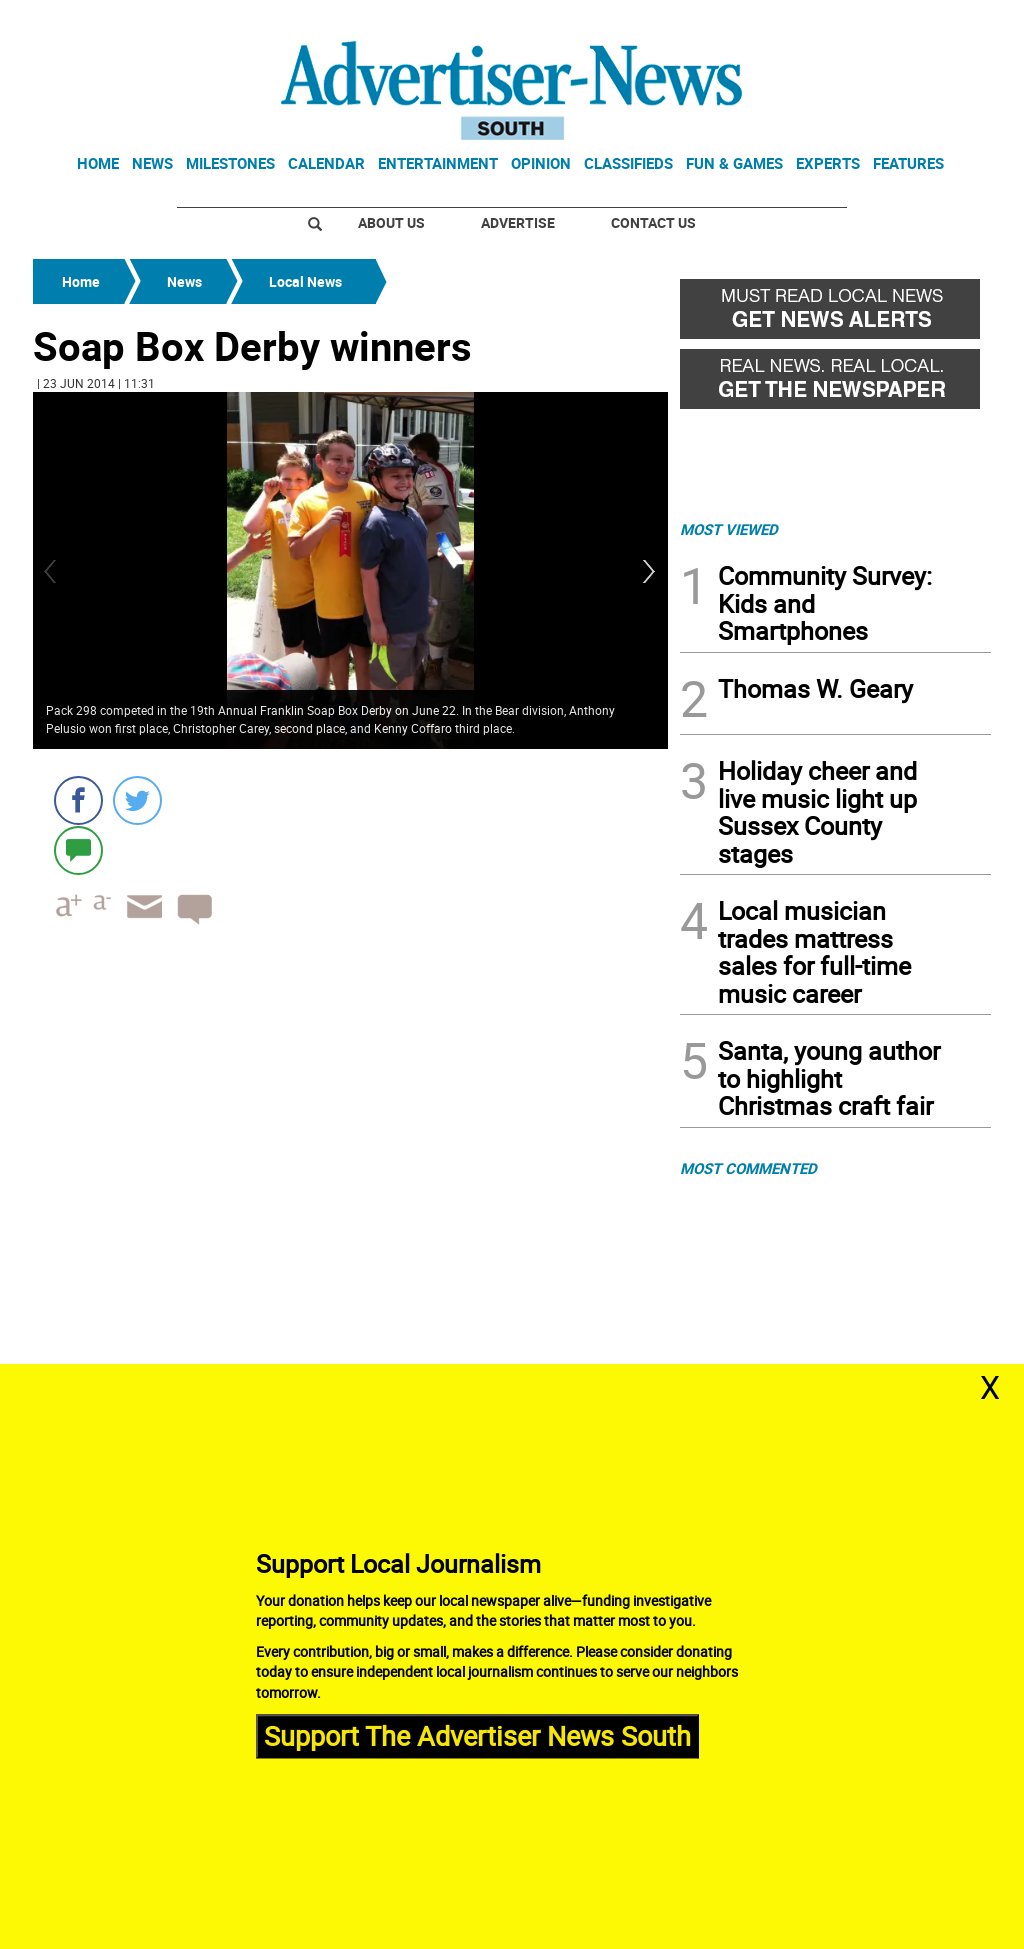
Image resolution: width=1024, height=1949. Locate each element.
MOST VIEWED (729, 529)
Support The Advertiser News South (477, 1735)
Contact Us (653, 222)
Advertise (518, 222)
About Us (391, 222)
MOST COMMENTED (748, 1168)
